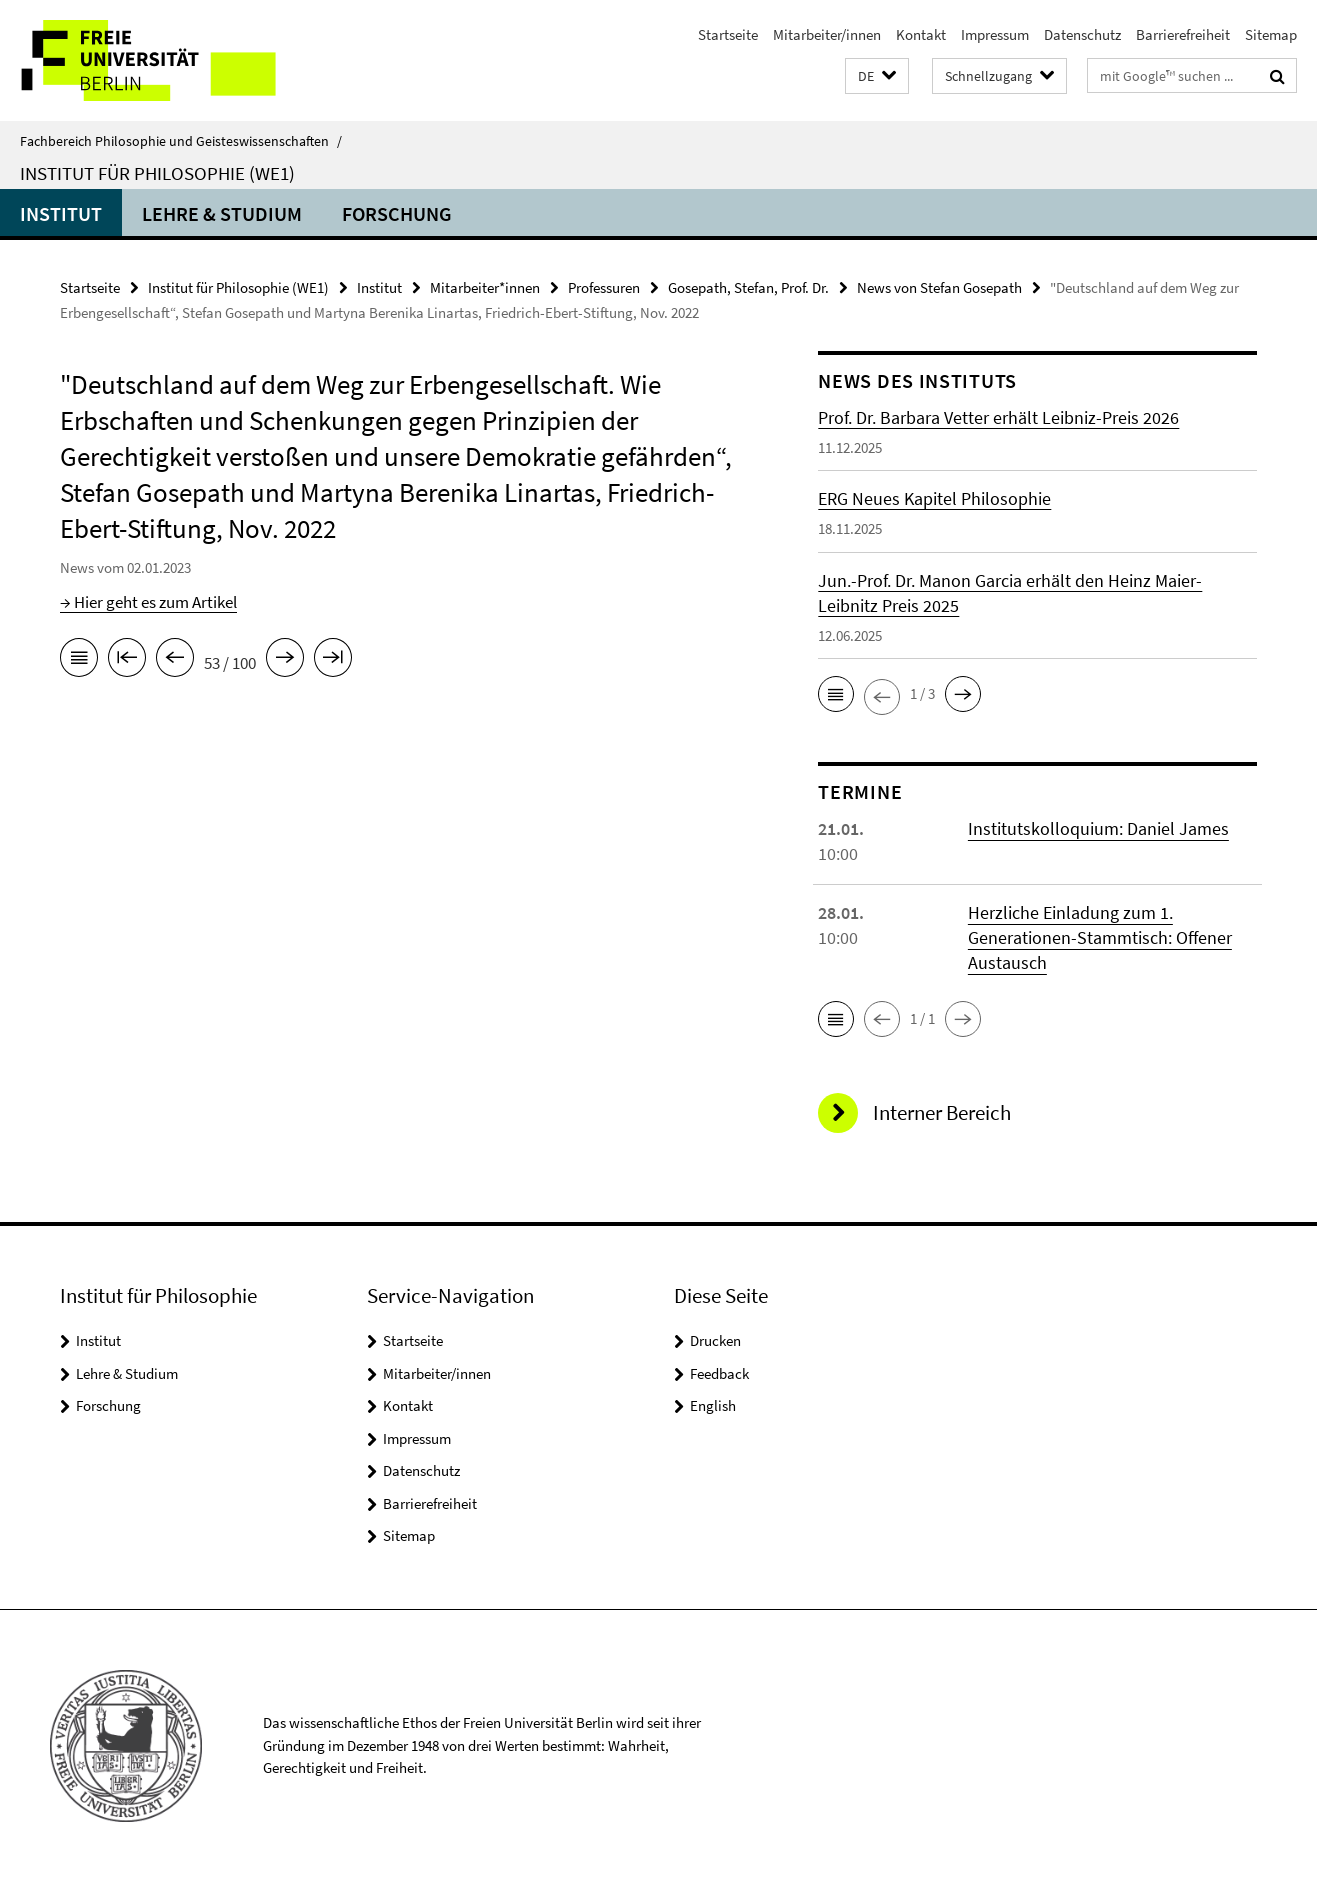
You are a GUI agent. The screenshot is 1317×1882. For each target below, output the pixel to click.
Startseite (728, 34)
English (713, 1405)
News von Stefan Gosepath (939, 287)
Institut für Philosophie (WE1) (157, 173)
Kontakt (921, 34)
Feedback (719, 1373)
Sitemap (1271, 34)
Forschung (397, 213)
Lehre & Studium (222, 213)
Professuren (604, 287)
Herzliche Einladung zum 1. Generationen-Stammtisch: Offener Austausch (1100, 937)
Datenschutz (1082, 34)
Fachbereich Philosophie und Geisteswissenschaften (181, 141)
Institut (61, 213)
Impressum (995, 34)
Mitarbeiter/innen (827, 34)
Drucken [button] (715, 1340)
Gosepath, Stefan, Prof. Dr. (748, 287)
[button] (877, 76)
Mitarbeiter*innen (485, 287)
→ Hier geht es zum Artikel (148, 602)
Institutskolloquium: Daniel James (1098, 828)
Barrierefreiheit (1183, 34)
